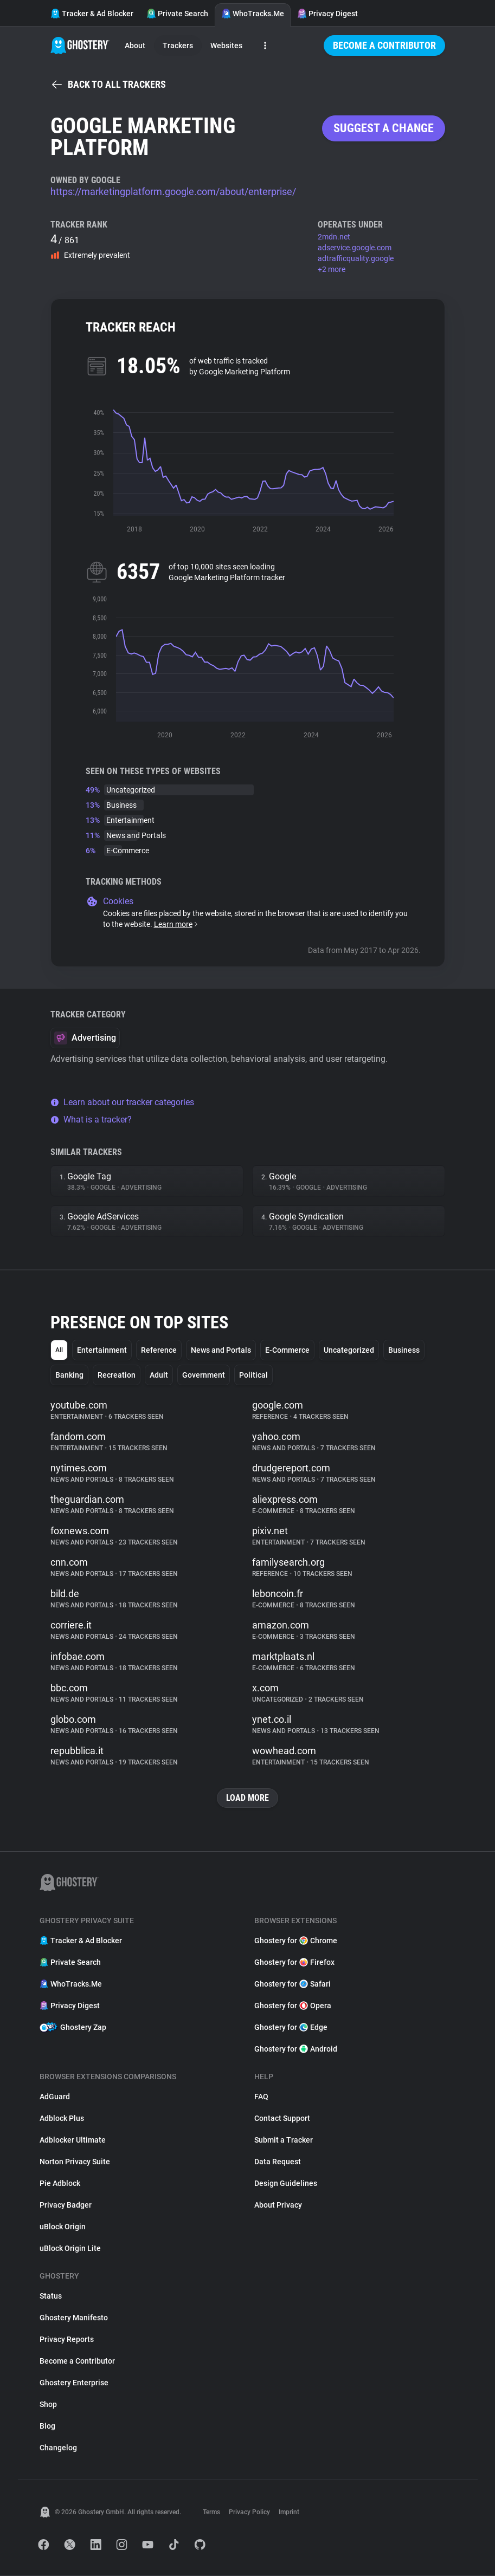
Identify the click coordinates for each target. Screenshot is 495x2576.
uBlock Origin (63, 2227)
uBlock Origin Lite (70, 2249)
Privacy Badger (66, 2206)
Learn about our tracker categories (122, 1102)
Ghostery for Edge (290, 2028)
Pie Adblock (60, 2184)
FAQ (261, 2097)
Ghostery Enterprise (74, 2383)
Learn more (176, 924)
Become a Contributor (384, 45)
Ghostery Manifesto (74, 2318)
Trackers (178, 45)
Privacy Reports (67, 2340)
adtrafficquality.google (356, 258)
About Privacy (278, 2206)
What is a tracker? (91, 1119)
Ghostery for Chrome (295, 1941)
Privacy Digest (327, 13)
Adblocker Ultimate (73, 2141)
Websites (226, 45)
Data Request (277, 2162)
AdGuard (55, 2097)
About (135, 45)
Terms (211, 2513)
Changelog (58, 2448)
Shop (48, 2405)
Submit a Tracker (283, 2141)
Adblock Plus (62, 2119)
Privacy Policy (249, 2513)
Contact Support (282, 2119)
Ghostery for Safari (292, 1985)
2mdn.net (334, 236)
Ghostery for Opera (292, 2006)
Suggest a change (383, 128)
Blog (47, 2427)
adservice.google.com (354, 247)
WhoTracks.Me (252, 13)
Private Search (177, 13)
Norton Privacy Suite (75, 2162)
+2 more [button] (331, 269)
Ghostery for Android (295, 2050)
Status (51, 2297)
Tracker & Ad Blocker (91, 13)
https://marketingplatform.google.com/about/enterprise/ (173, 191)
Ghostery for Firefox (294, 1963)
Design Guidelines (285, 2184)
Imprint (289, 2513)
